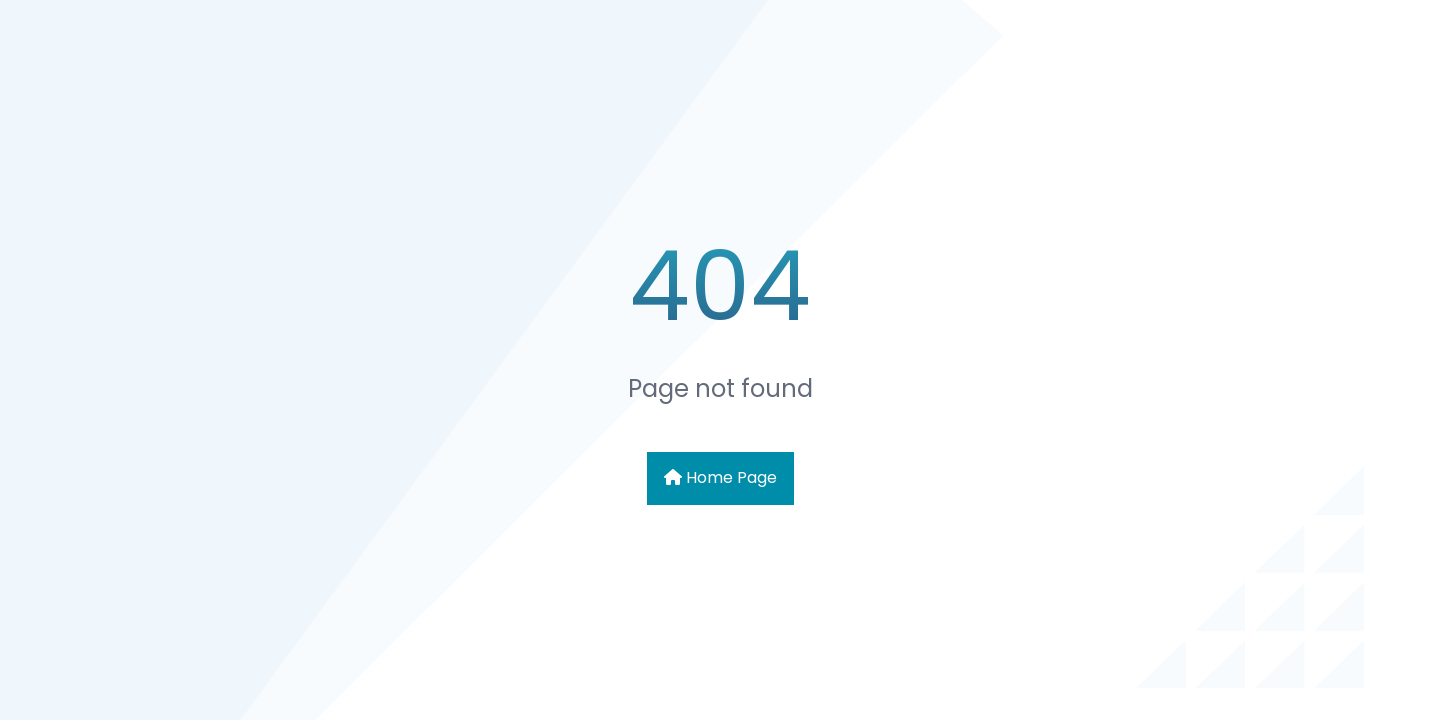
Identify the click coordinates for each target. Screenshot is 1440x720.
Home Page (720, 477)
